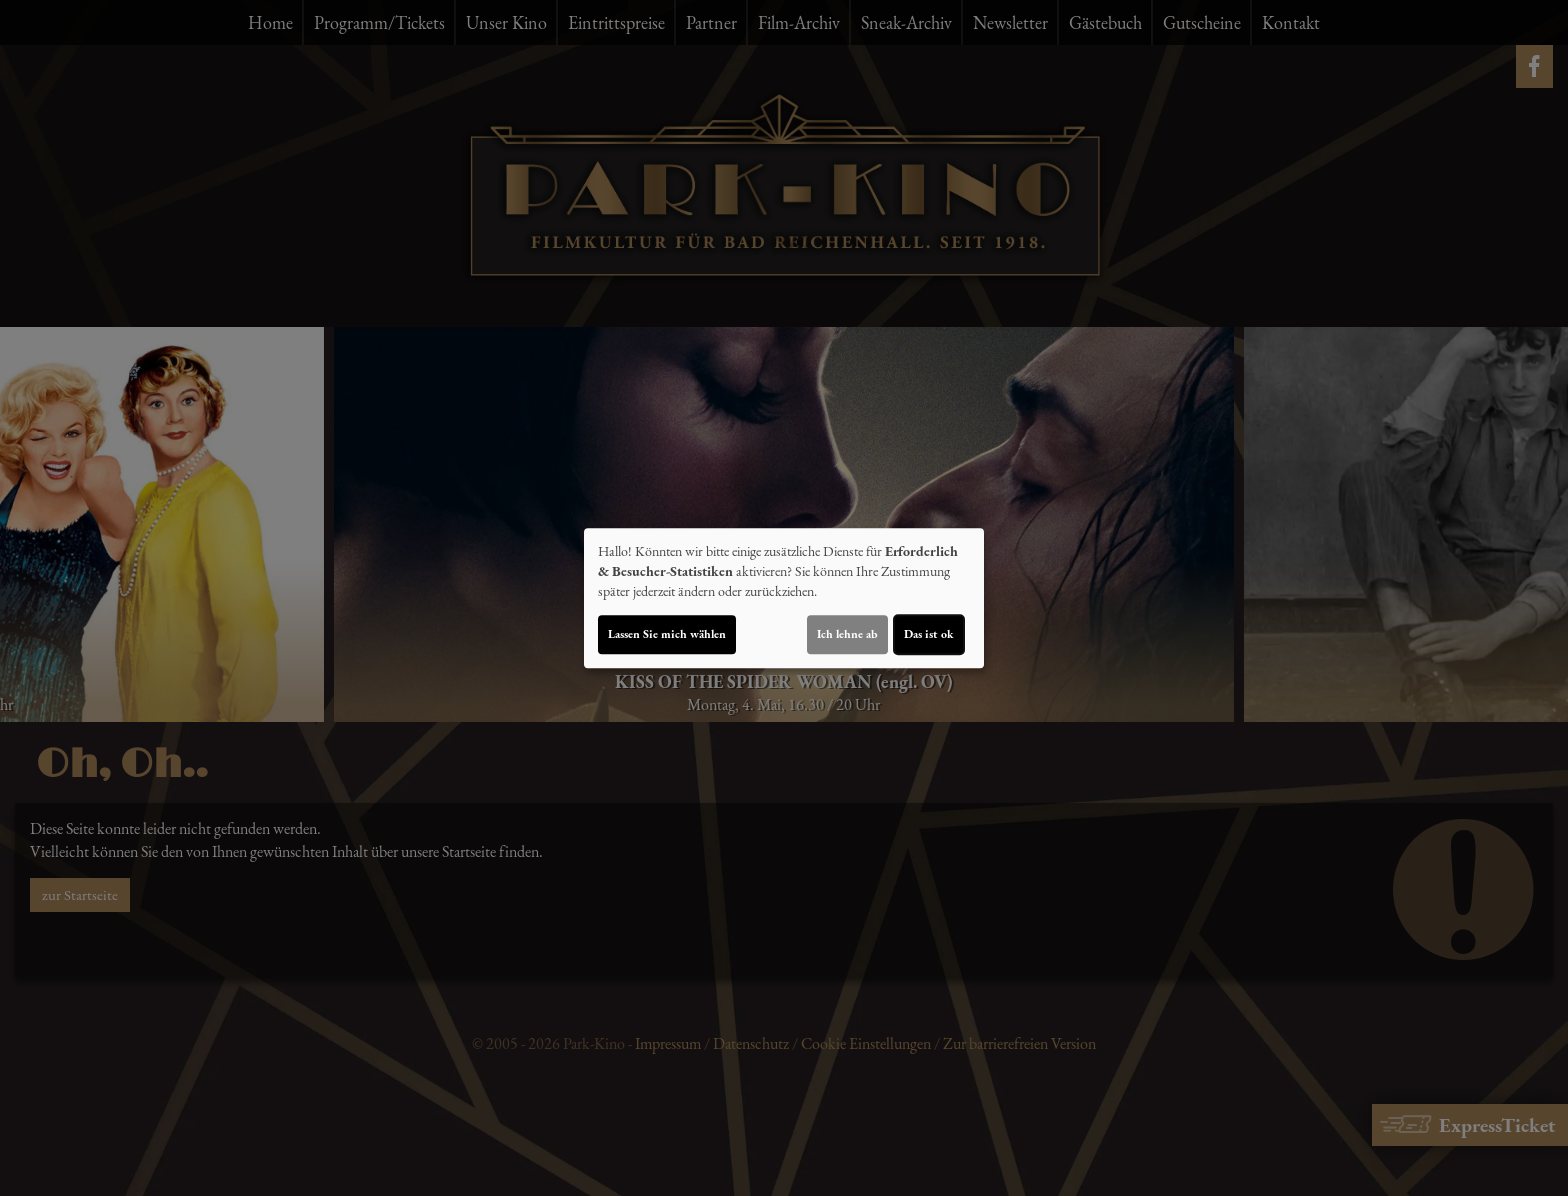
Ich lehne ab (847, 634)
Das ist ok (929, 634)
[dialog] (784, 598)
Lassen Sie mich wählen (667, 634)
